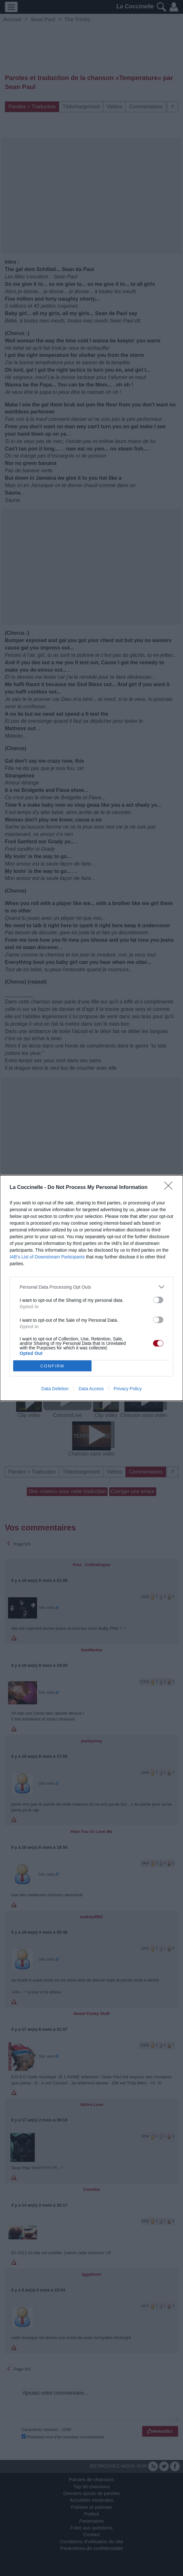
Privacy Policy (128, 1388)
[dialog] (91, 1288)
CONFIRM (52, 1365)
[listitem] (91, 1286)
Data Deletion (55, 1388)
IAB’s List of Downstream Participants (47, 1256)
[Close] (170, 1188)
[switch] (158, 1300)
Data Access (91, 1388)
